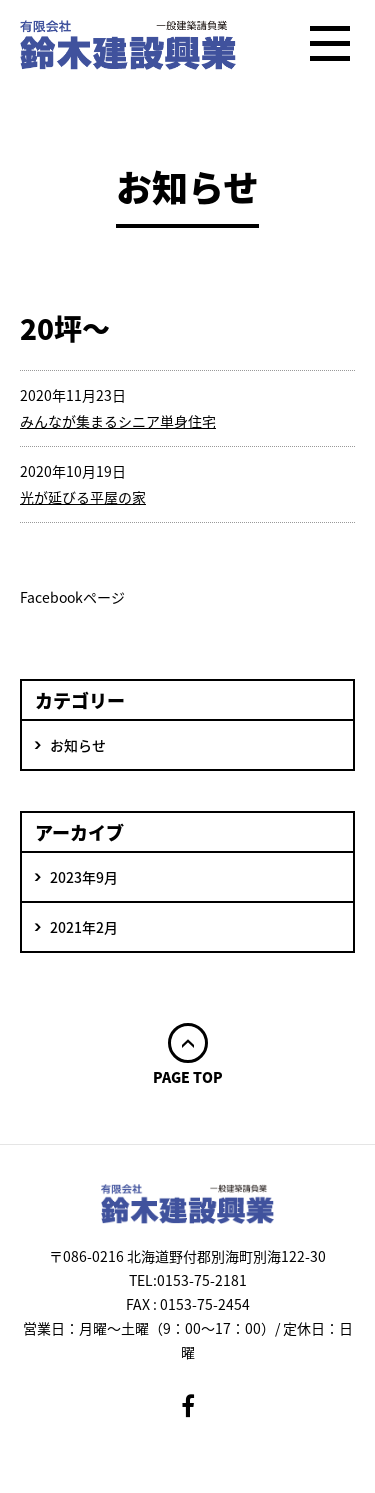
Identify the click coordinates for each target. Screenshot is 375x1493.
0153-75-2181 (202, 1280)
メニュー (330, 45)
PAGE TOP (188, 1075)
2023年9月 (84, 877)
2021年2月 (84, 927)
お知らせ (78, 745)
